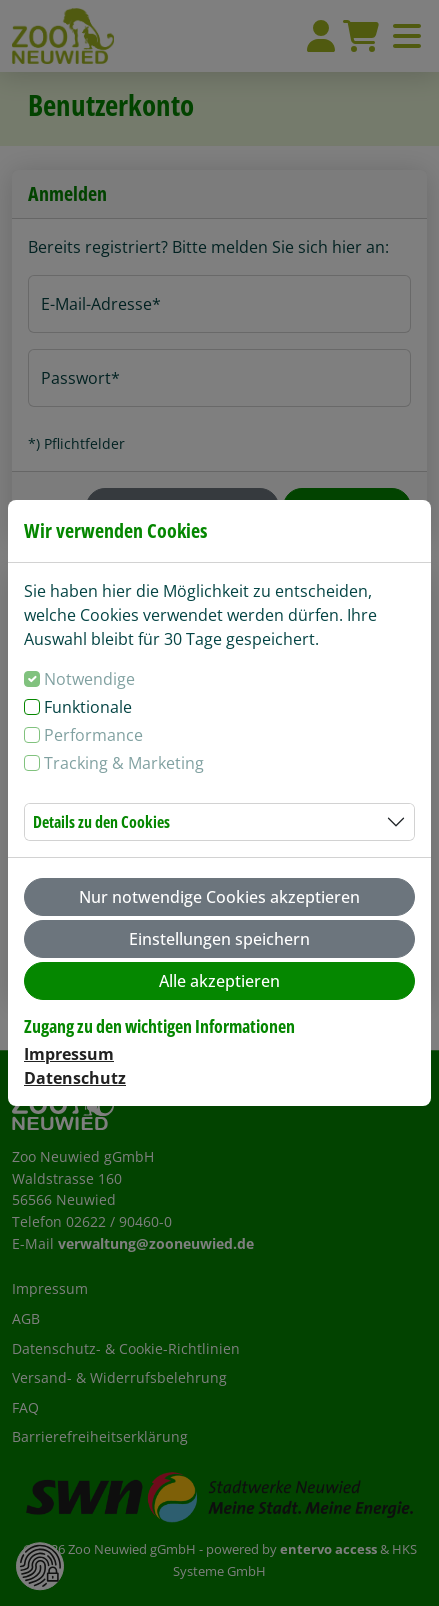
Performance (93, 735)
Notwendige (89, 679)
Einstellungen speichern (219, 939)
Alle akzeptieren (219, 981)
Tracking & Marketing (124, 763)
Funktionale (88, 707)
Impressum (69, 1054)
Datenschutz (75, 1078)
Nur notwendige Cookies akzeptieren (219, 897)
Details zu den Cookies (101, 822)
